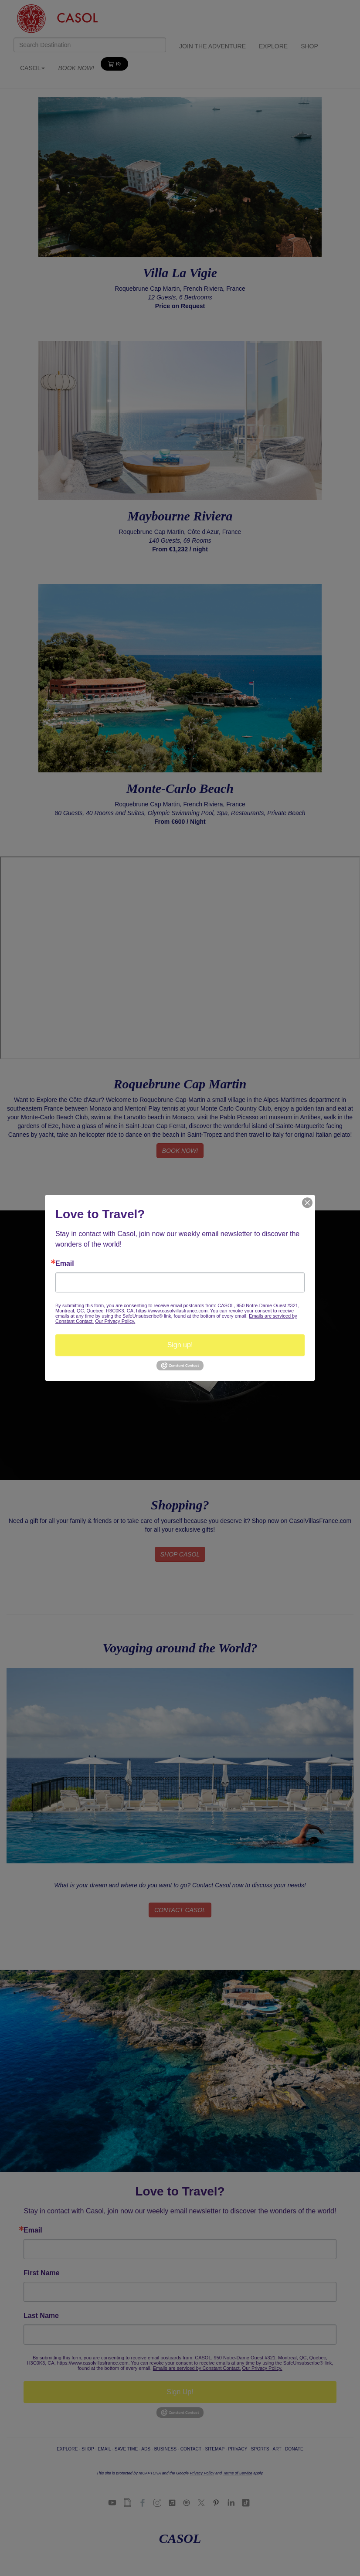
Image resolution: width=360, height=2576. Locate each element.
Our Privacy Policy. (115, 1321)
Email (64, 1263)
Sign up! (180, 1345)
